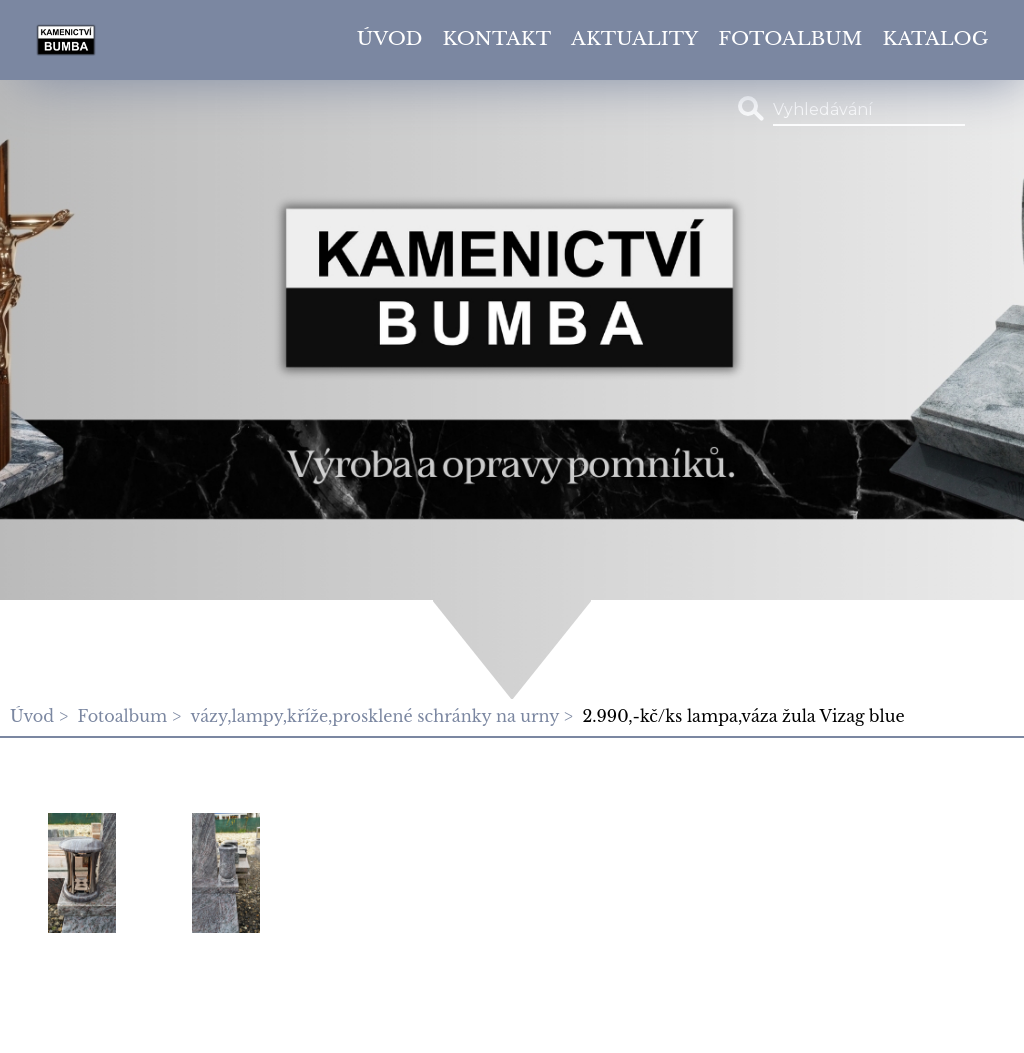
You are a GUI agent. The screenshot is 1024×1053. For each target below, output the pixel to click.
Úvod (390, 38)
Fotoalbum (790, 38)
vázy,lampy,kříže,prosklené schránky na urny (375, 716)
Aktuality (634, 38)
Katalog (936, 38)
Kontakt (497, 38)
